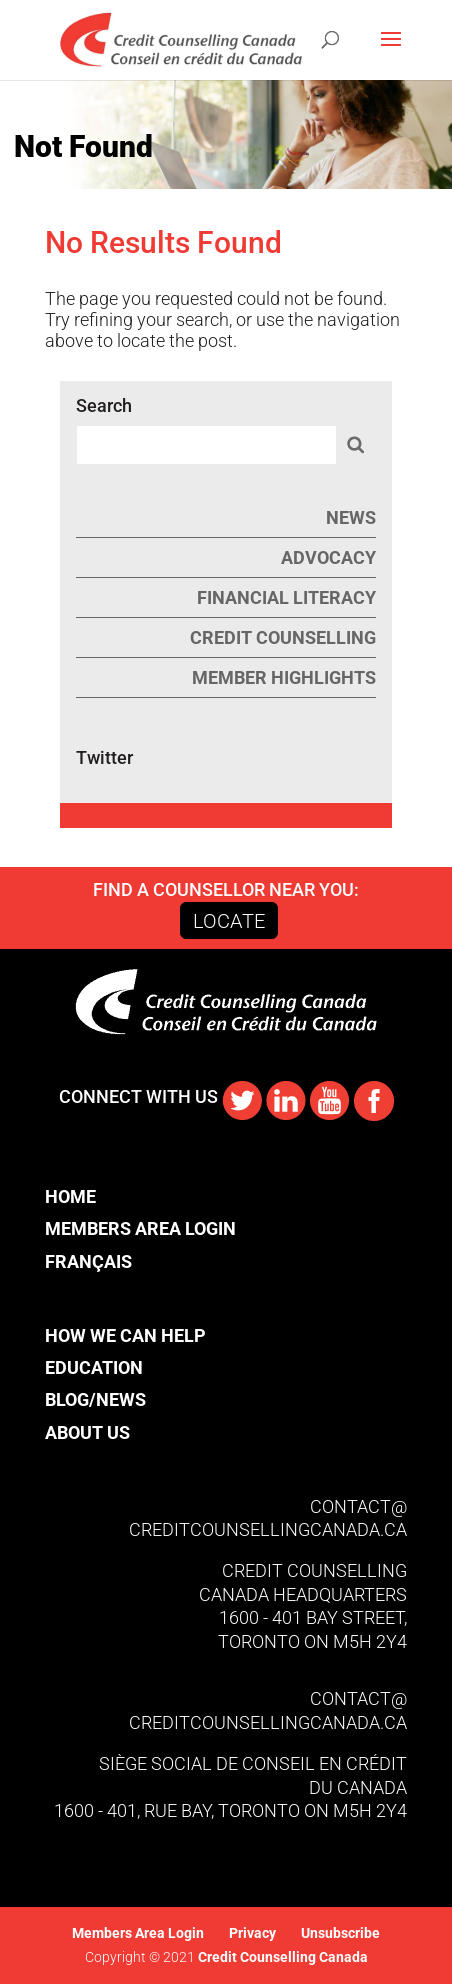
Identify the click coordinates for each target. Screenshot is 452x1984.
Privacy (252, 1933)
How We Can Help (125, 1335)
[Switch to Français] (140, 1261)
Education (94, 1367)
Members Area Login (140, 1228)
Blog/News (95, 1399)
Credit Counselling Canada (281, 1957)
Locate (229, 921)
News (351, 517)
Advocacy (328, 557)
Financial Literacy (286, 597)
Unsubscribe (340, 1933)
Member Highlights (284, 677)
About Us (87, 1432)
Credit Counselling (283, 637)
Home (70, 1196)
